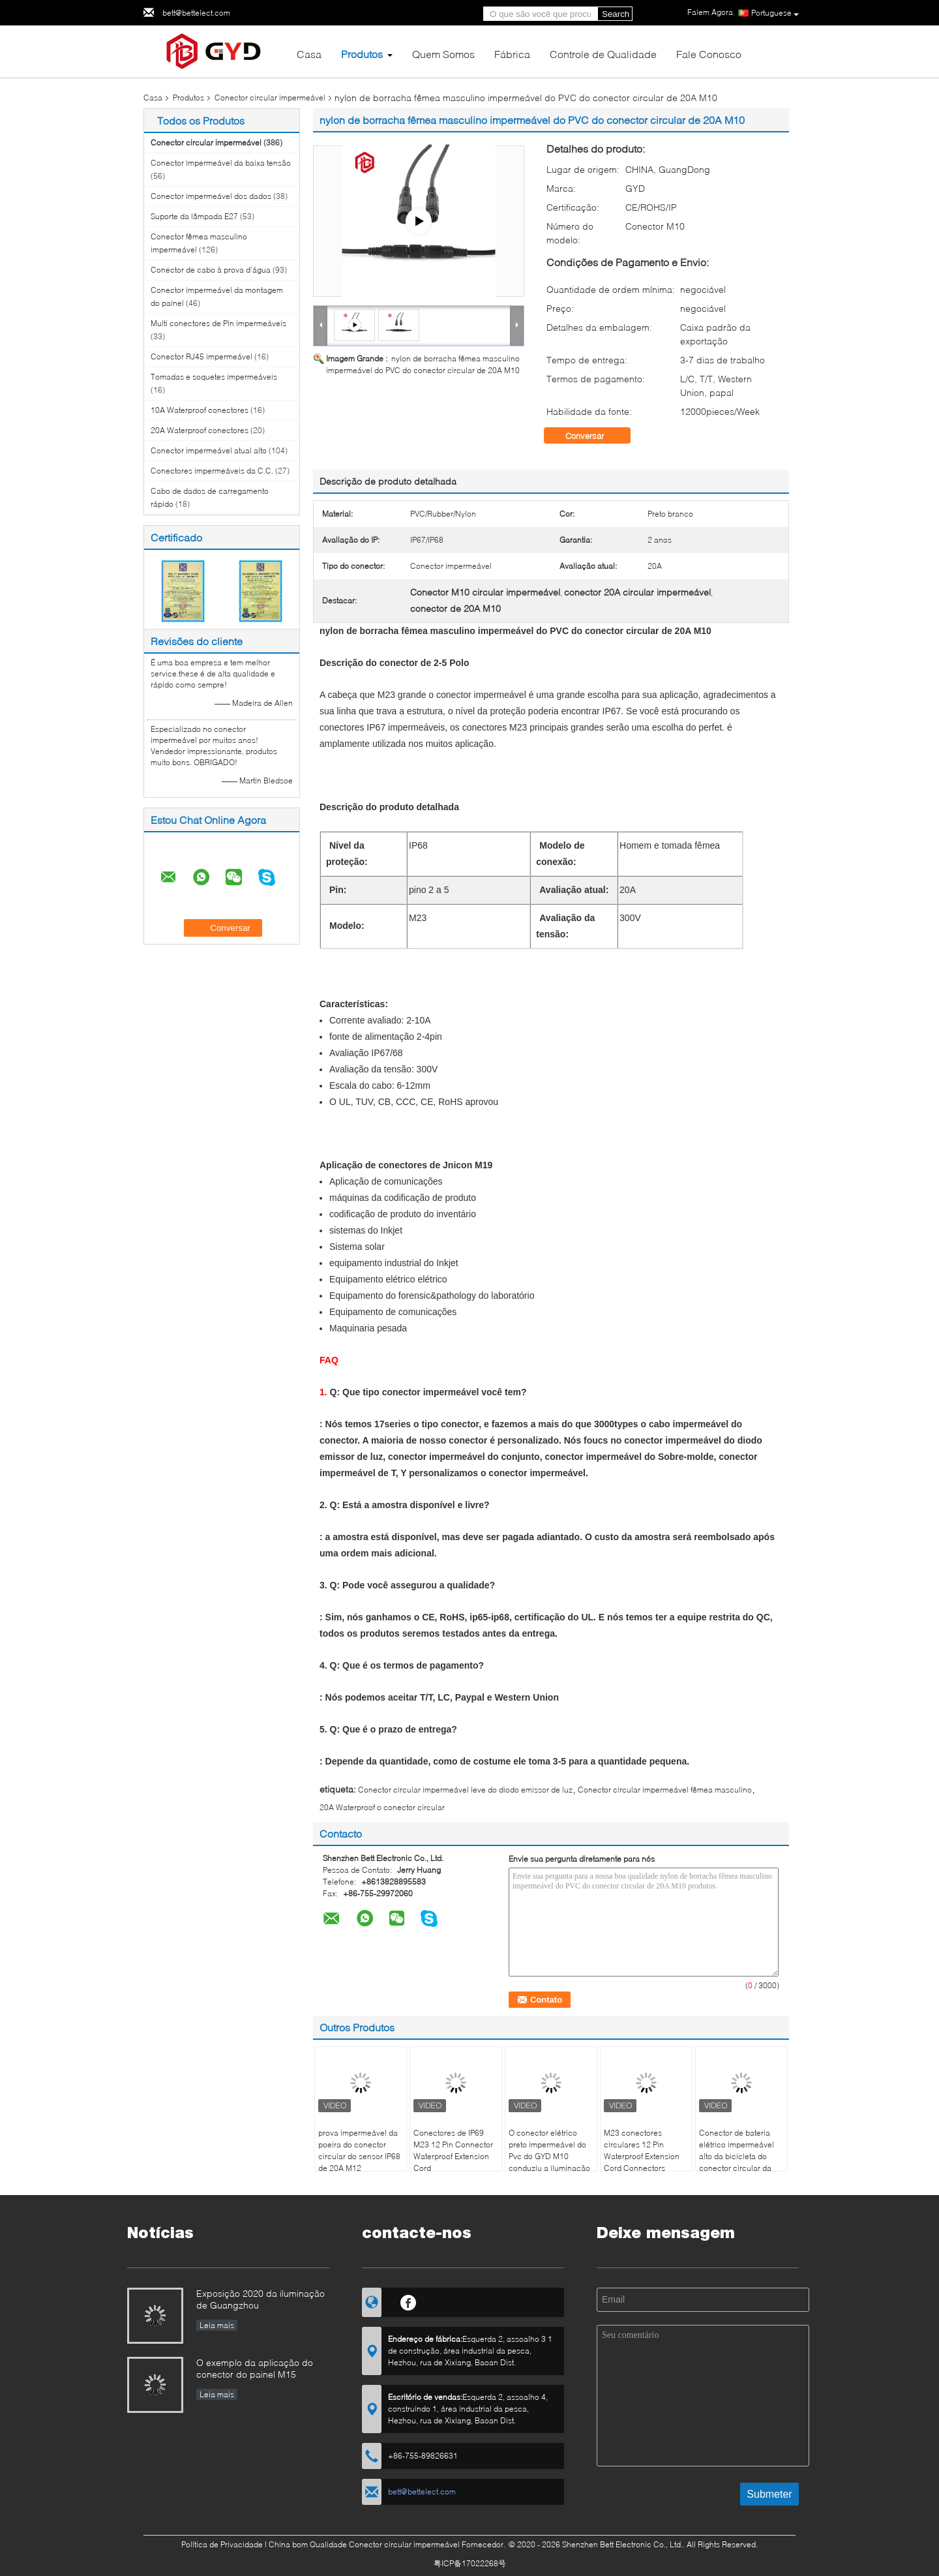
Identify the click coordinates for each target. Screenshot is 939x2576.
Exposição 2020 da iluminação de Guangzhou (260, 2299)
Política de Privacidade (222, 2544)
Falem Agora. (711, 12)
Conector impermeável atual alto (209, 450)
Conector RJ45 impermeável (201, 356)
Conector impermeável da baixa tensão (221, 163)
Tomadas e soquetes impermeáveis (214, 377)
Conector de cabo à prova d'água (211, 270)
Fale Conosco (708, 54)
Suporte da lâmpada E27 (194, 216)
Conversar (593, 435)
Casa (309, 54)
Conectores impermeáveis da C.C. (212, 471)
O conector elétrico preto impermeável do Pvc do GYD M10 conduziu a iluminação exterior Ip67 (549, 2156)
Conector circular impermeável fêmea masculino (665, 1790)
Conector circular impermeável (270, 97)
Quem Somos (443, 54)
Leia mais (217, 2325)
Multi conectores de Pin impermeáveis (218, 323)
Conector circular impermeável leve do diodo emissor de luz (465, 1790)
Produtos (362, 54)
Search (615, 14)
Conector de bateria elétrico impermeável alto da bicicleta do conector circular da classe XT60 (736, 2156)
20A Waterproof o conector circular (382, 1807)
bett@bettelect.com (196, 13)
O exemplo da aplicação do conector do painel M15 (254, 2368)
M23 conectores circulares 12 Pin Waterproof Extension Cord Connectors (641, 2150)
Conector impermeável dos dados (211, 196)
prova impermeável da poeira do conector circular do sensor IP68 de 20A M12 (359, 2150)
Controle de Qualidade (603, 54)
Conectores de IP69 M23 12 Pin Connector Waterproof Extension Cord (453, 2150)
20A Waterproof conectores (199, 430)
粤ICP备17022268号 (470, 2563)
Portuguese (775, 13)
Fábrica (512, 54)
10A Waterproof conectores (199, 410)
